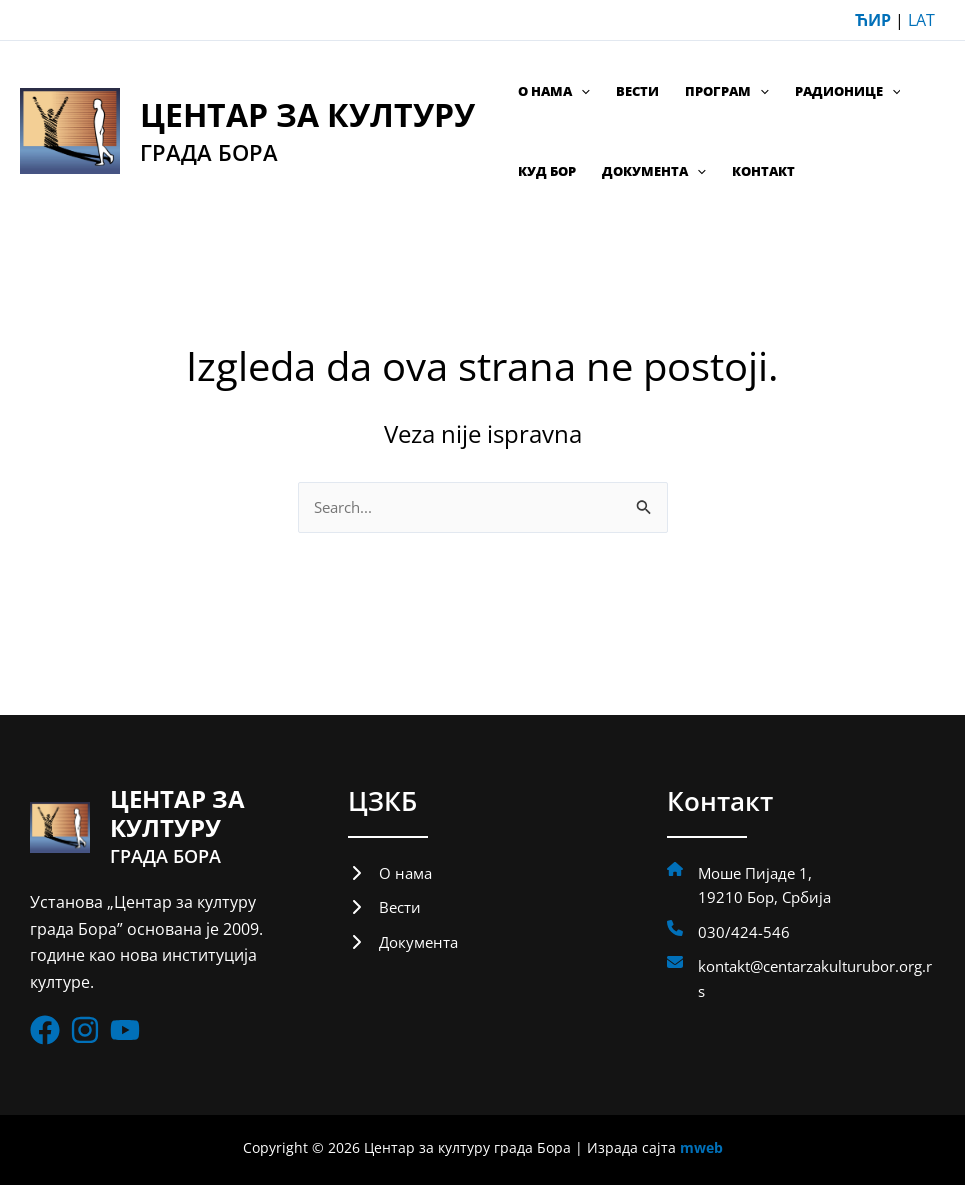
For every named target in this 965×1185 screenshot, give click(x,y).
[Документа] (406, 946)
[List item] (45, 1030)
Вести (637, 91)
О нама (554, 91)
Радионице (848, 91)
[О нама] (391, 874)
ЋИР (873, 20)
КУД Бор (547, 171)
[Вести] (386, 910)
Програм (727, 91)
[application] (581, 91)
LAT (921, 20)
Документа (654, 171)
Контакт (763, 171)
